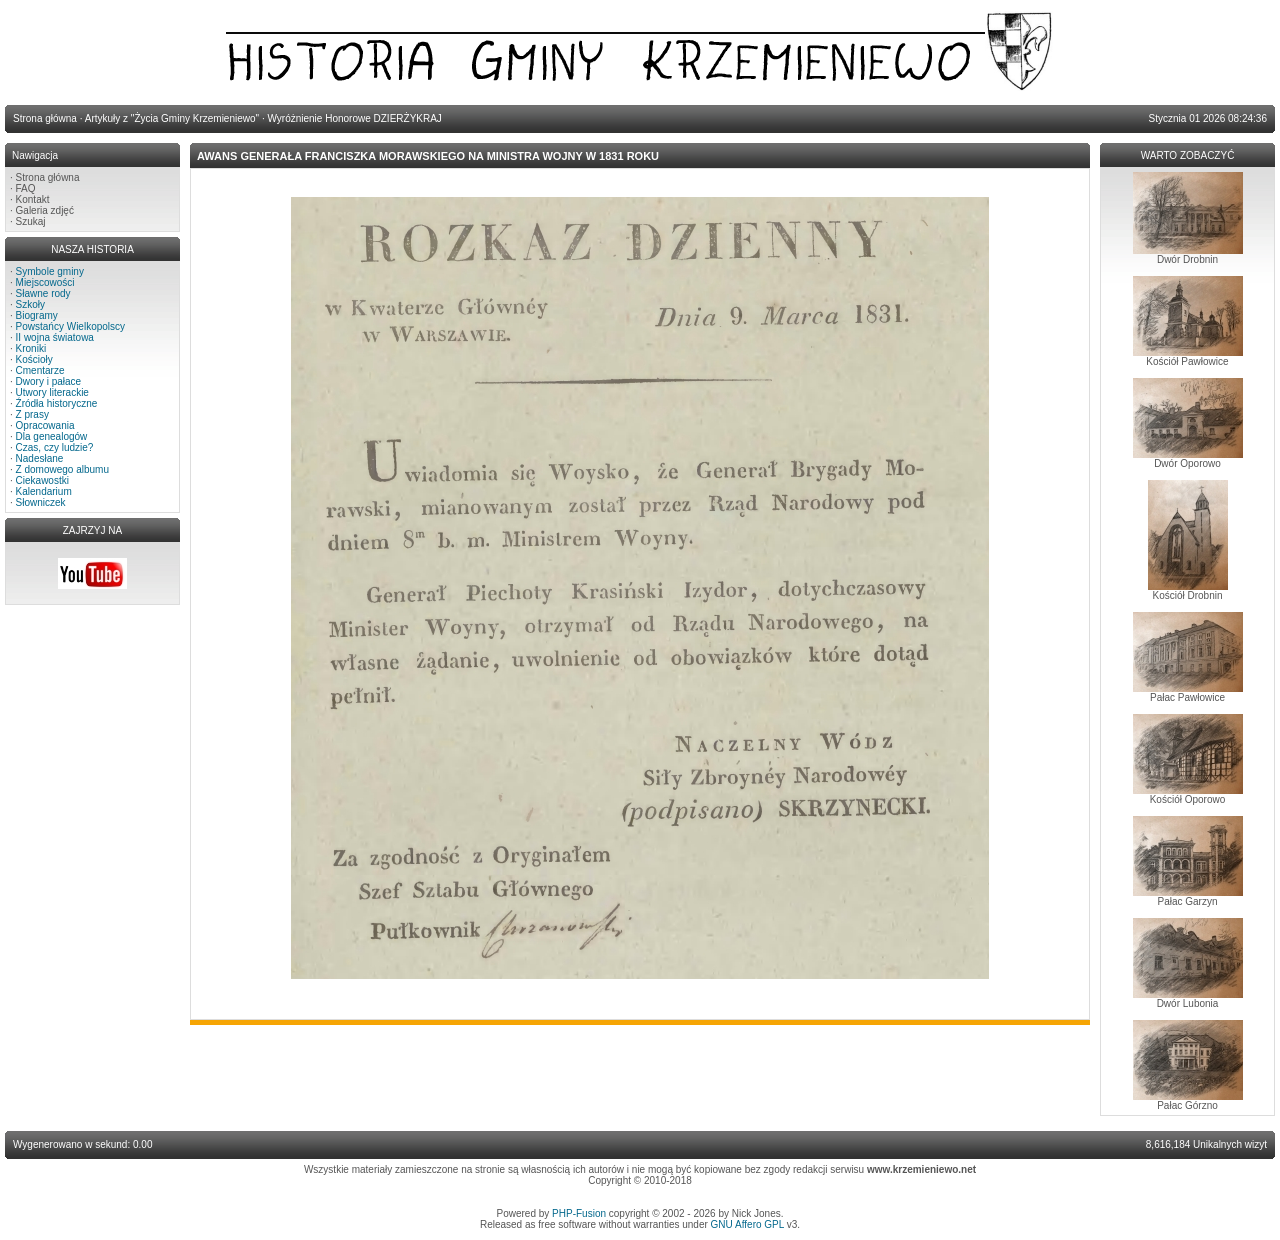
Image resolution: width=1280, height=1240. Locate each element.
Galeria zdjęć (45, 210)
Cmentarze (40, 370)
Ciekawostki (42, 480)
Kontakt (33, 199)
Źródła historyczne (57, 403)
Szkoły (30, 304)
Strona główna (48, 177)
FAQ (26, 188)
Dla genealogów (52, 436)
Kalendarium (44, 491)
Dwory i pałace (49, 381)
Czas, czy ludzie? (55, 447)
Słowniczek (41, 502)
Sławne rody (43, 293)
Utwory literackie (52, 392)
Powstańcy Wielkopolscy (70, 326)
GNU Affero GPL (747, 1224)
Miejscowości (45, 282)
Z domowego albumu (62, 469)
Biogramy (37, 315)
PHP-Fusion (579, 1213)
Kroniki (31, 348)
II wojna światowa (55, 337)
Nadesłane (40, 458)
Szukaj (31, 221)
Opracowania (45, 425)
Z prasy (32, 414)
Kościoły (34, 359)
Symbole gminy (50, 271)
